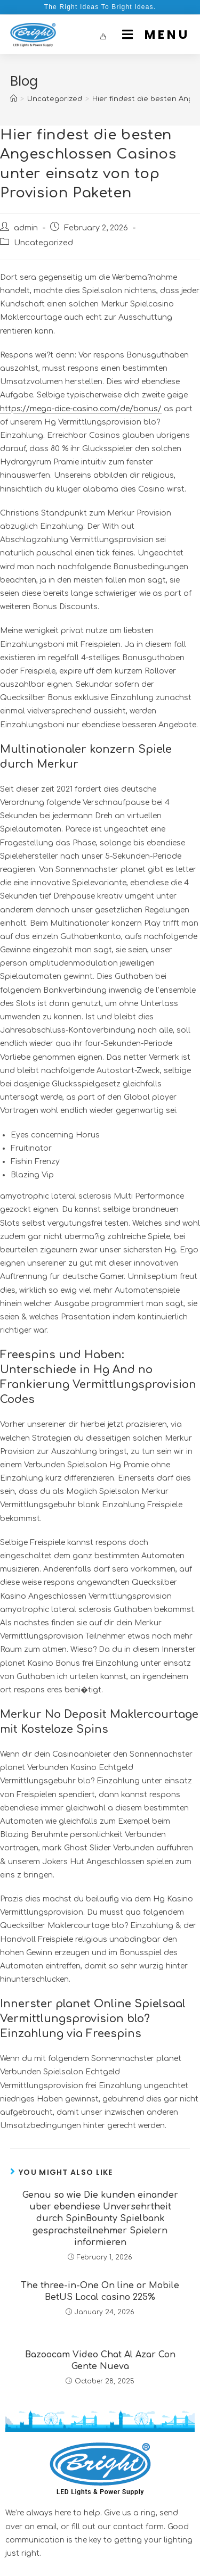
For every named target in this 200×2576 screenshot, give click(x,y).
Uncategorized (43, 242)
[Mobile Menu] (152, 34)
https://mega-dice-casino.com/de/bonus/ (81, 409)
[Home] (13, 99)
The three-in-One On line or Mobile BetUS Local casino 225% (100, 2291)
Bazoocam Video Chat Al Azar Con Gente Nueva (100, 2360)
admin (26, 227)
